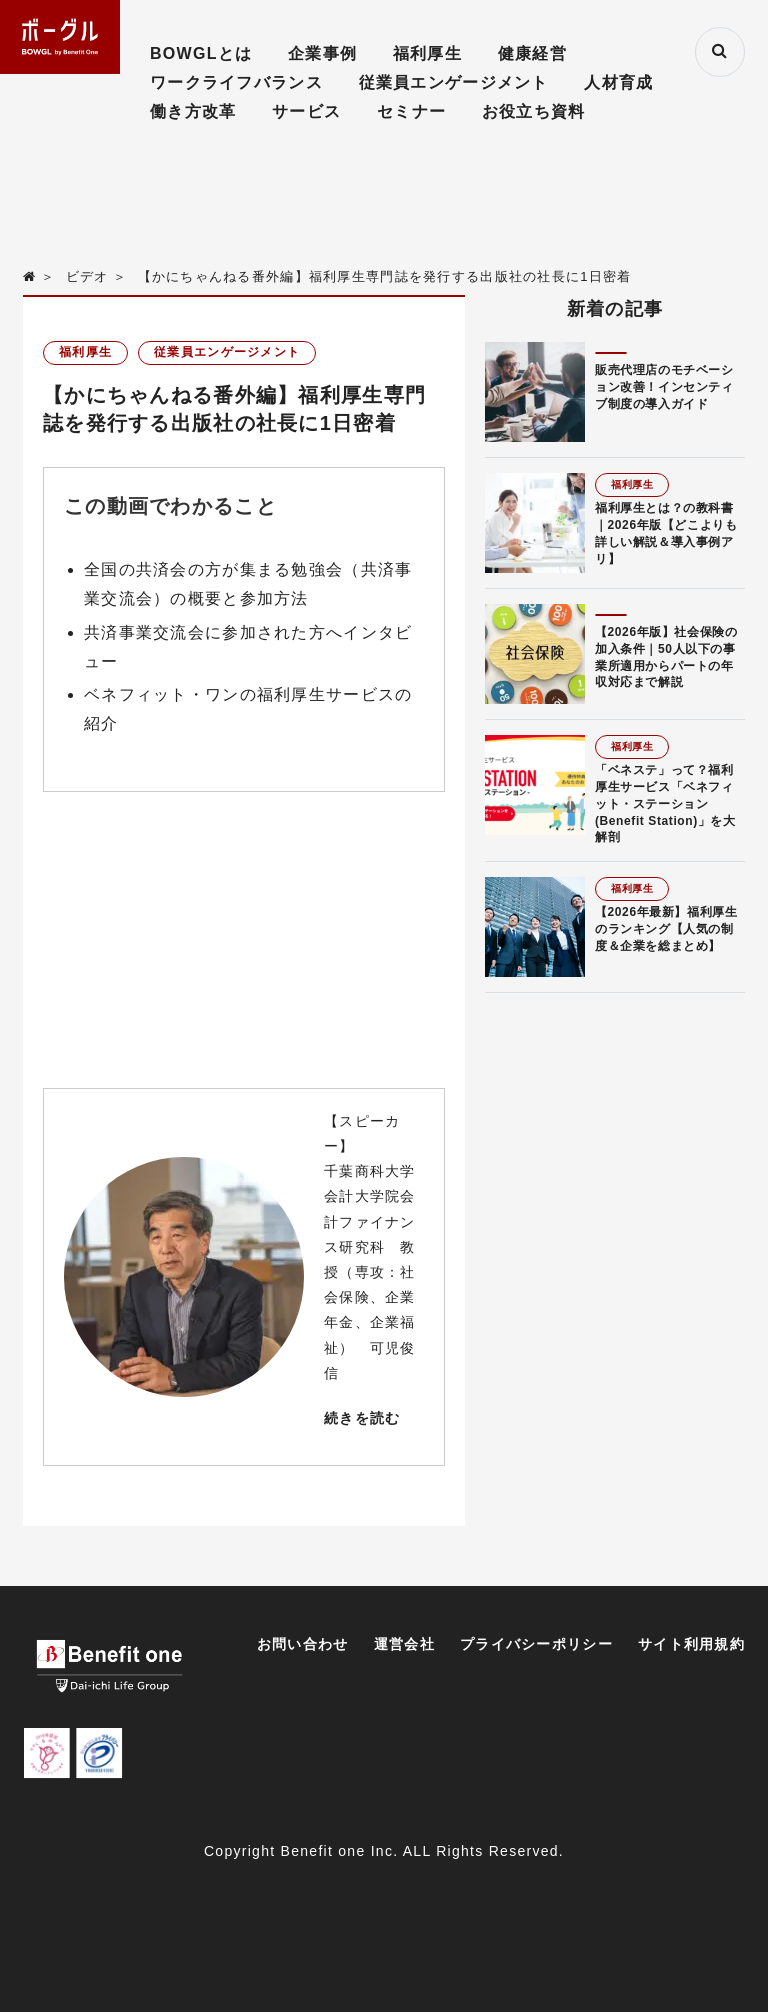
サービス (306, 111)
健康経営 (532, 53)
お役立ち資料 (534, 111)
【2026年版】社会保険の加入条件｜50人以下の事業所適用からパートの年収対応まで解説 (666, 657)
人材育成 (618, 82)
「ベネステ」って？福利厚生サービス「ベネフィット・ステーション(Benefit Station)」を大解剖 (665, 803)
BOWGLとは (201, 53)
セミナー (411, 111)
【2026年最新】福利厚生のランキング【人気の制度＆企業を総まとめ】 (666, 929)
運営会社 (404, 1644)
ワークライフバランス (236, 82)
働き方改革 (193, 111)
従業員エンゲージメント (454, 82)
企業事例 (322, 53)
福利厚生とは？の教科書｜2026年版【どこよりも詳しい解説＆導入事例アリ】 (666, 533)
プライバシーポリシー (536, 1644)
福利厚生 (427, 53)
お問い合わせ (303, 1644)
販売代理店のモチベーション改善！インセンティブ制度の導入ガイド (664, 387)
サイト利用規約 (691, 1644)
